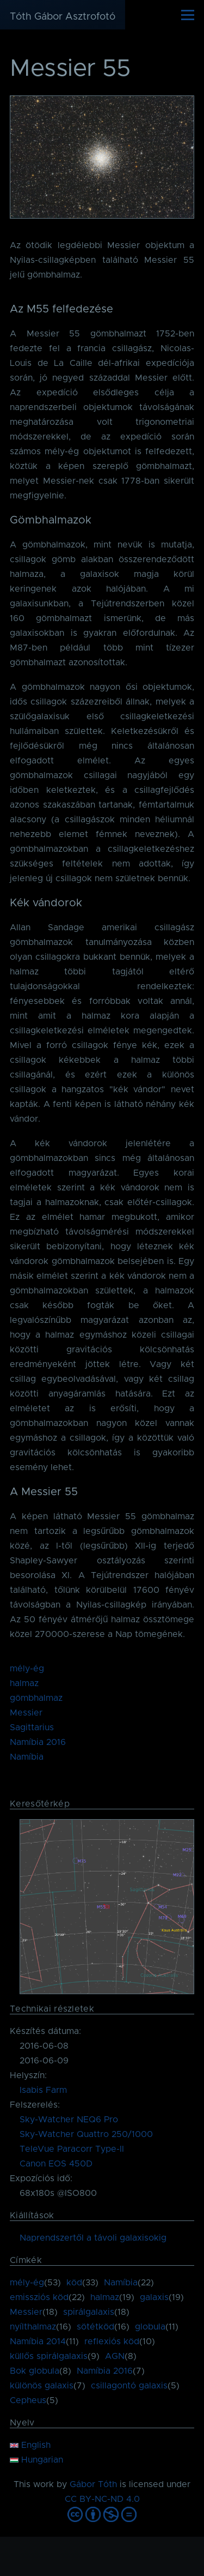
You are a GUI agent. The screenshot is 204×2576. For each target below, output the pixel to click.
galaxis (154, 2297)
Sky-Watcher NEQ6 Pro (69, 2119)
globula (150, 2326)
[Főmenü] (187, 15)
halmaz (24, 1683)
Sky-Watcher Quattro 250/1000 (86, 2134)
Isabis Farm (43, 2090)
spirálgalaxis (88, 2312)
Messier (26, 1712)
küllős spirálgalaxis (49, 2356)
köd (74, 2282)
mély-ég (27, 1668)
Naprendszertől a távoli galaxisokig (93, 2238)
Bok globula (34, 2371)
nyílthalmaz (33, 2326)
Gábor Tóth (93, 2484)
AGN (115, 2356)
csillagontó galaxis (129, 2385)
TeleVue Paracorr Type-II (72, 2149)
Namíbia (27, 1757)
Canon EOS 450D (56, 2163)
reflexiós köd (111, 2341)
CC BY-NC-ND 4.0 (102, 2499)
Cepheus (28, 2400)
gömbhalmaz (36, 1698)
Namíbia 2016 (38, 1742)
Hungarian (36, 2459)
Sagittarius (32, 1727)
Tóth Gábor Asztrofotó (62, 17)
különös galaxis (41, 2385)
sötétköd (95, 2326)
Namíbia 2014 (38, 2341)
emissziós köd (39, 2297)
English (30, 2445)
